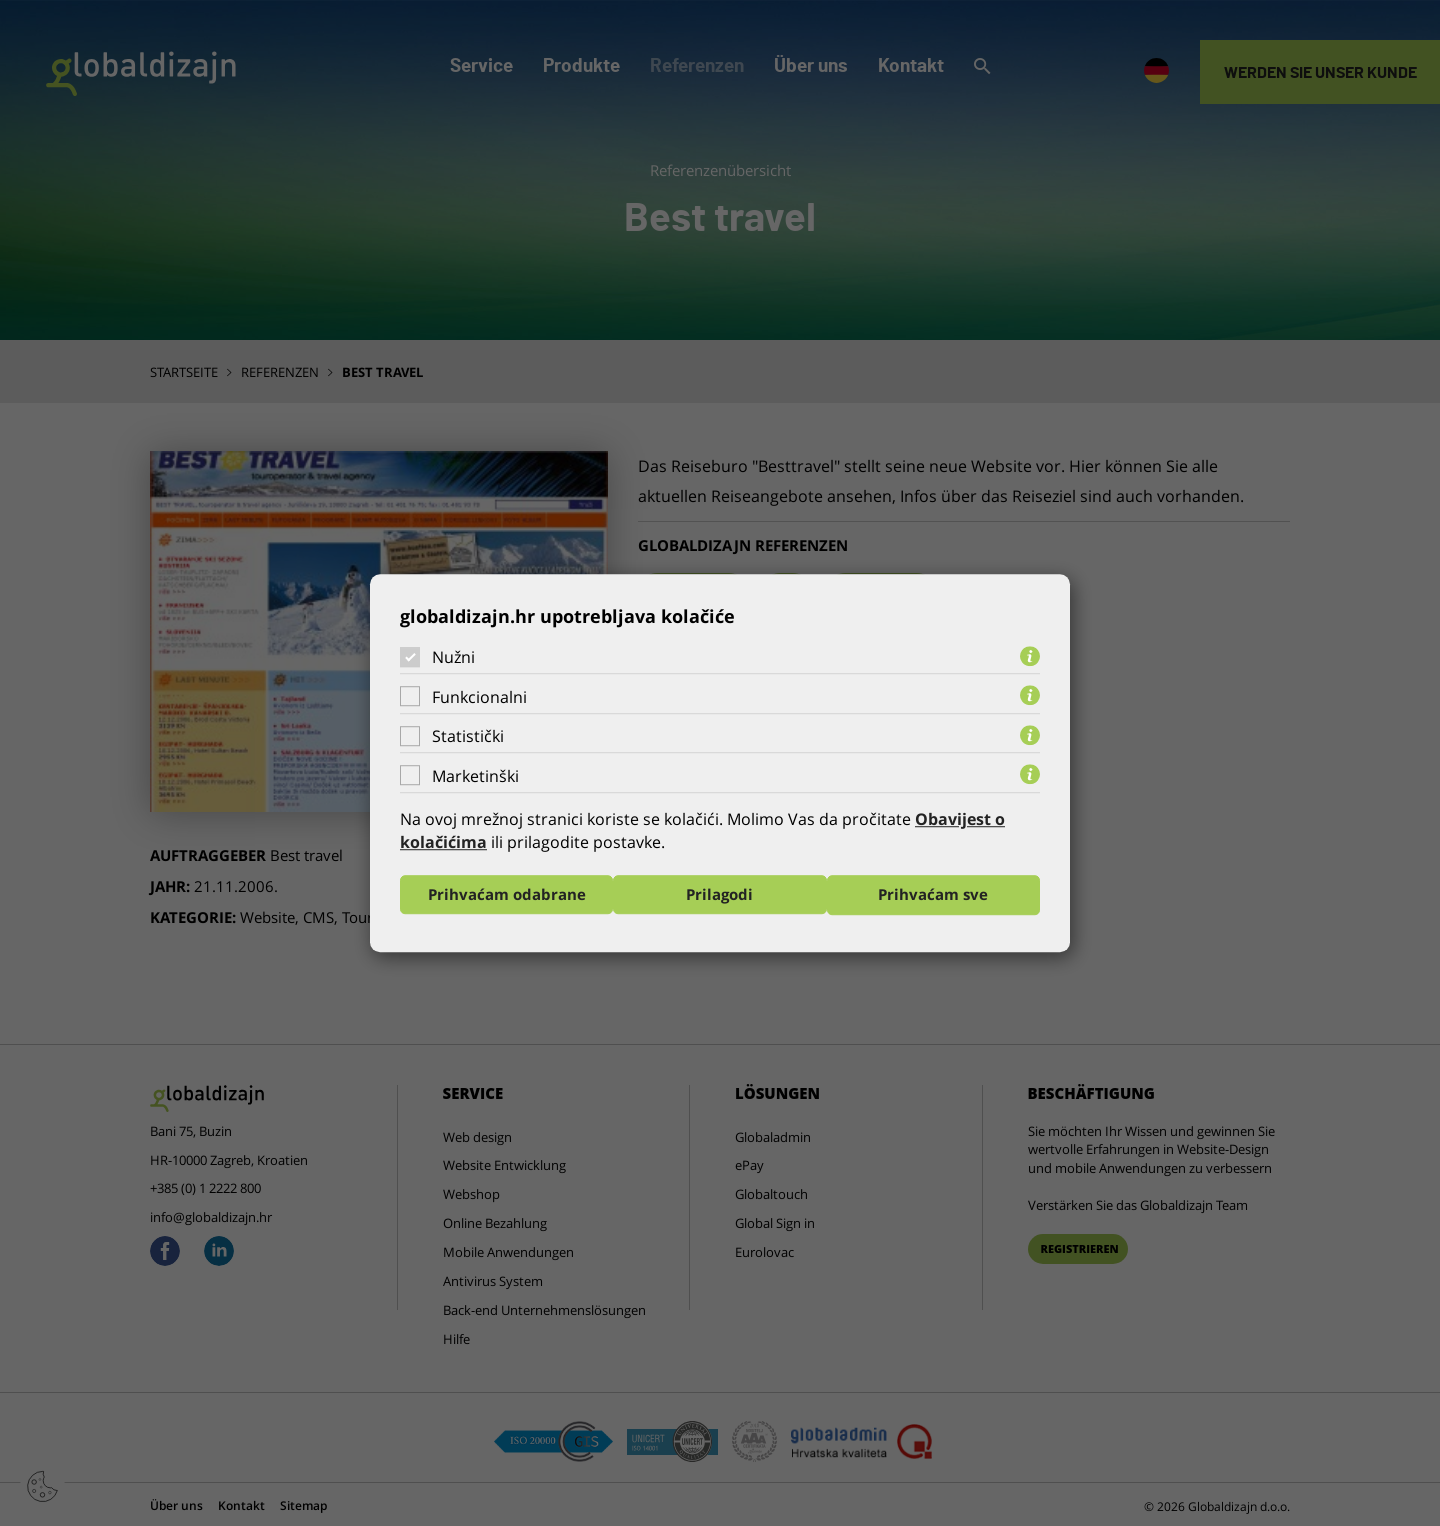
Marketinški (475, 776)
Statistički (468, 736)
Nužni (453, 657)
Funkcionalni (479, 697)
